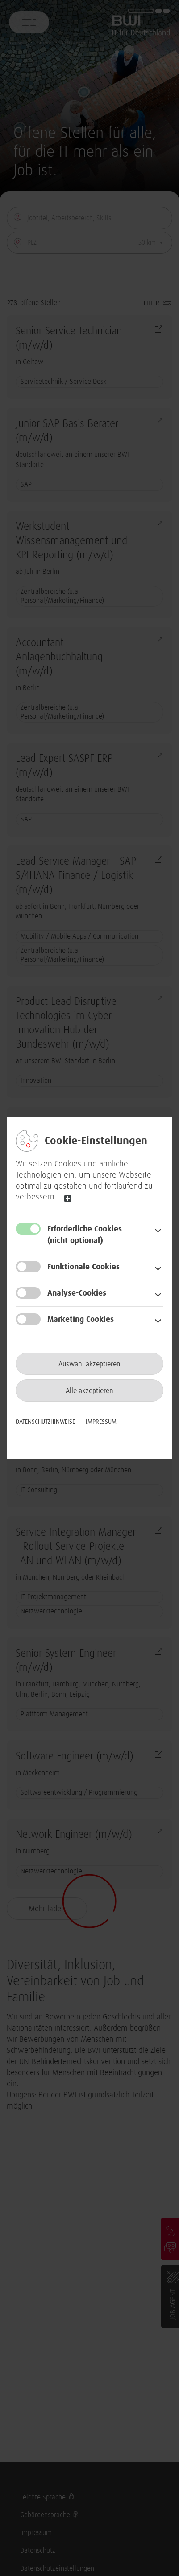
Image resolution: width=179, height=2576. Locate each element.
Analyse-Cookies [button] (76, 1293)
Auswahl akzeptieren (89, 1364)
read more (67, 1198)
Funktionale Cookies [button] (83, 1267)
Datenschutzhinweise (45, 1422)
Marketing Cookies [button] (80, 1320)
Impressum (101, 1422)
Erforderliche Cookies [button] (104, 1236)
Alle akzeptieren (89, 1390)
